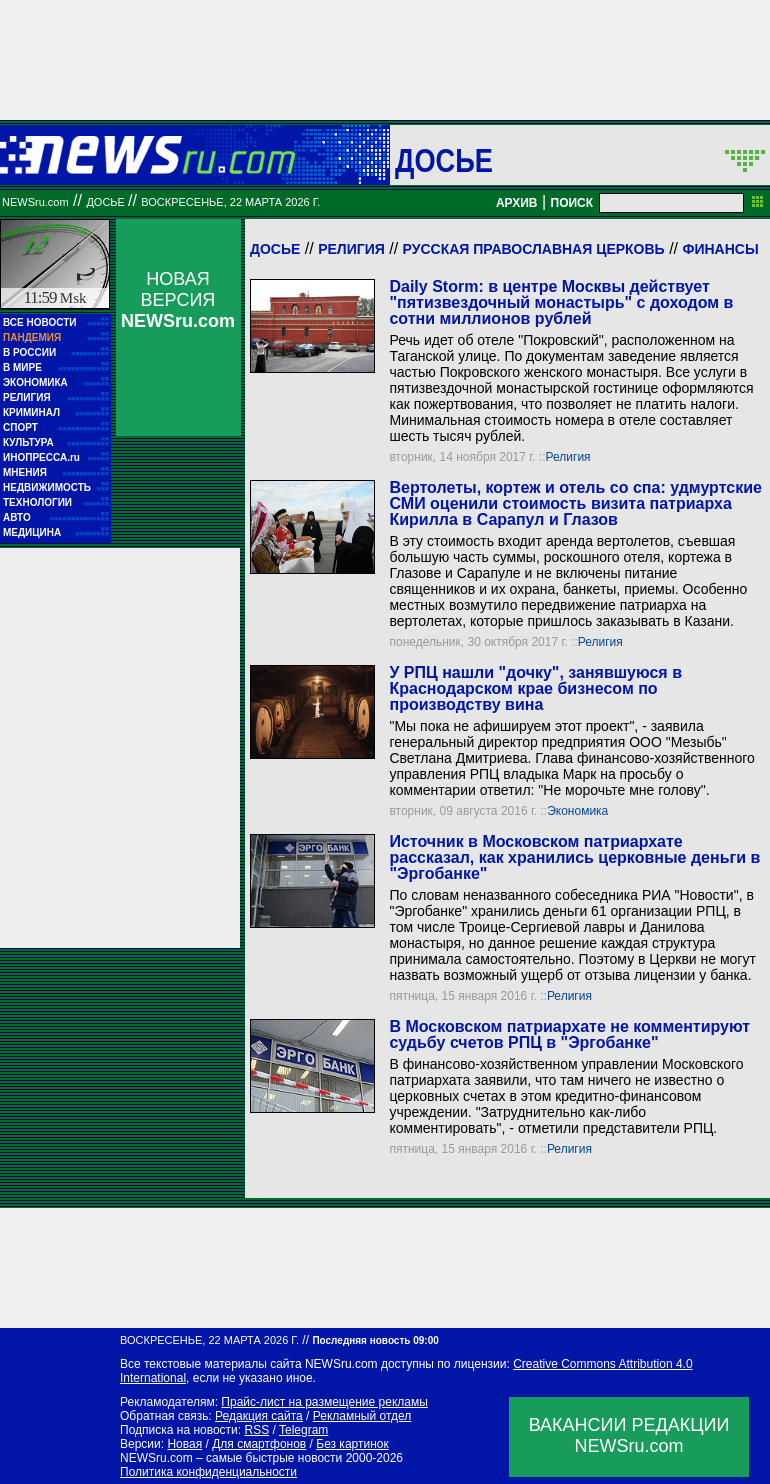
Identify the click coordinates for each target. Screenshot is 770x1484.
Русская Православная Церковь (534, 249)
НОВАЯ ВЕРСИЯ (178, 300)
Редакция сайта (259, 1416)
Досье (275, 249)
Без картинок (352, 1444)
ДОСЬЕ (444, 160)
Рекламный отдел (362, 1416)
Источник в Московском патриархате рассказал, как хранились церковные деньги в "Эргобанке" (574, 857)
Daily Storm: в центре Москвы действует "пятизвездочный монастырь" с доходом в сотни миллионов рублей (561, 302)
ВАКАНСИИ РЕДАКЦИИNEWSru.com (629, 1435)
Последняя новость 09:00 (375, 1340)
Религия (351, 249)
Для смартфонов (259, 1444)
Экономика (577, 811)
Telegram (303, 1430)
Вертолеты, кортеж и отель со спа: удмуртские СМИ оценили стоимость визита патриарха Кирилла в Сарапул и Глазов (575, 503)
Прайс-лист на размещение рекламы (324, 1402)
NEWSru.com (35, 202)
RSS (256, 1430)
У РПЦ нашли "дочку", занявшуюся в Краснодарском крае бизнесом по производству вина (535, 688)
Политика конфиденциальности (208, 1472)
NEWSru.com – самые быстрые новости (231, 1458)
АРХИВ (517, 203)
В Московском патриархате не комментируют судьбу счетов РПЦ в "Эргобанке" (569, 1034)
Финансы (720, 249)
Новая (184, 1444)
